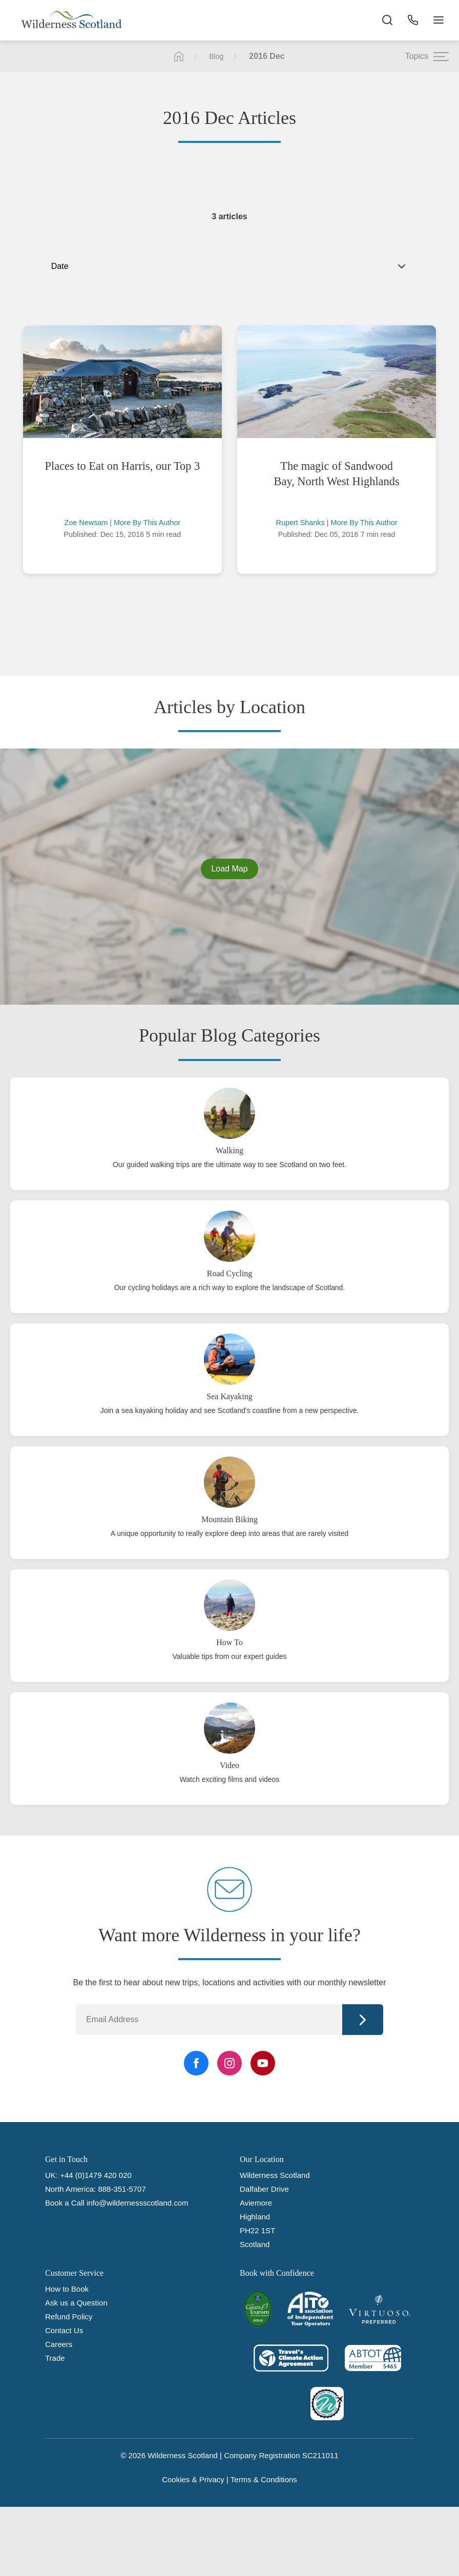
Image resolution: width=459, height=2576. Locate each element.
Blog (216, 56)
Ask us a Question (76, 2302)
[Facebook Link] (196, 2063)
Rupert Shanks (300, 522)
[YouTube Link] (263, 2063)
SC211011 (320, 2455)
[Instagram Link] (229, 2063)
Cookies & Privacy (193, 2479)
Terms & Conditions (264, 2479)
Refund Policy (69, 2316)
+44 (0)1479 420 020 (96, 2175)
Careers (58, 2344)
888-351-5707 (121, 2189)
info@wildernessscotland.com (138, 2202)
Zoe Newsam (86, 522)
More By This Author (147, 522)
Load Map (229, 868)
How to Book (67, 2288)
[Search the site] (387, 20)
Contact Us (64, 2330)
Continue (362, 2019)
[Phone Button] (413, 20)
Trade (55, 2358)
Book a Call (65, 2202)
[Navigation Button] (438, 20)
